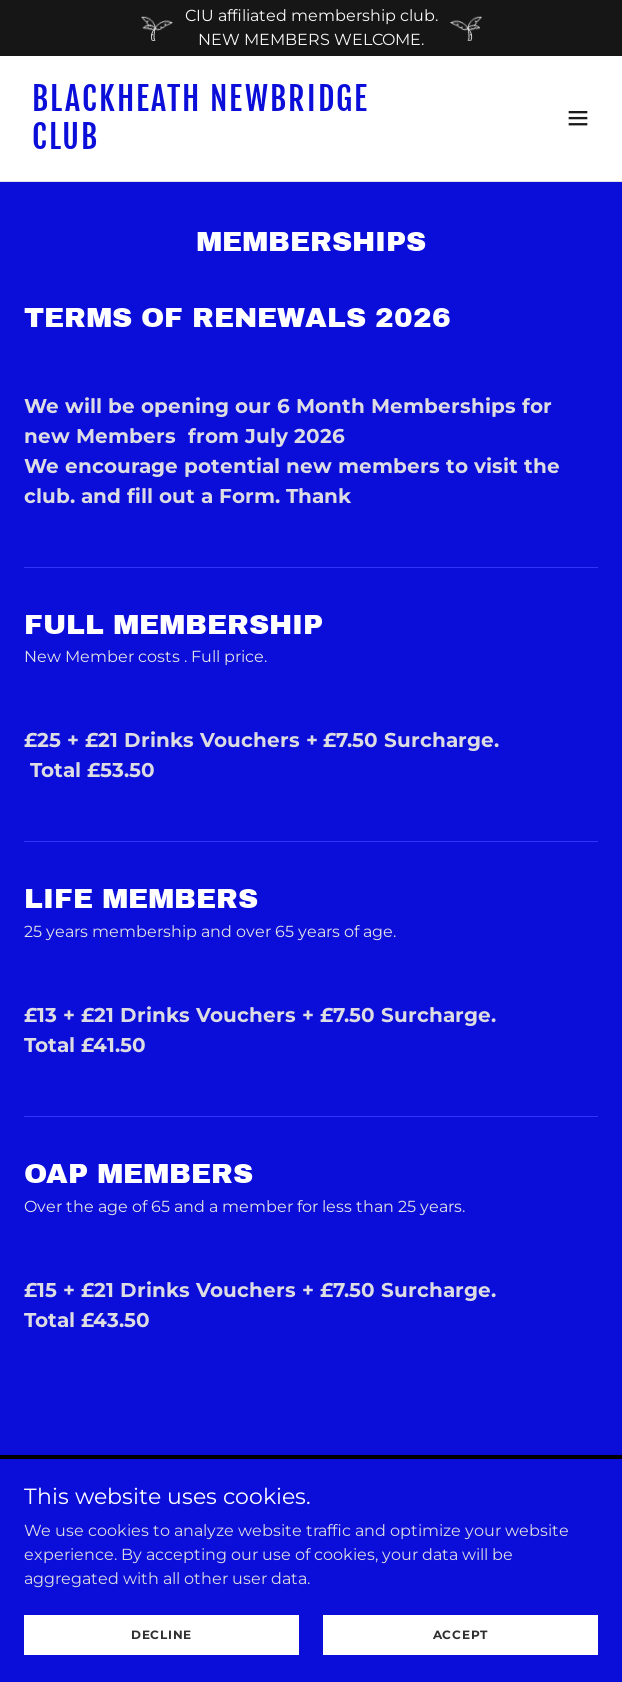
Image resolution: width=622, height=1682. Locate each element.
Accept (461, 1634)
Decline (161, 1634)
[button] (578, 118)
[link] (225, 143)
